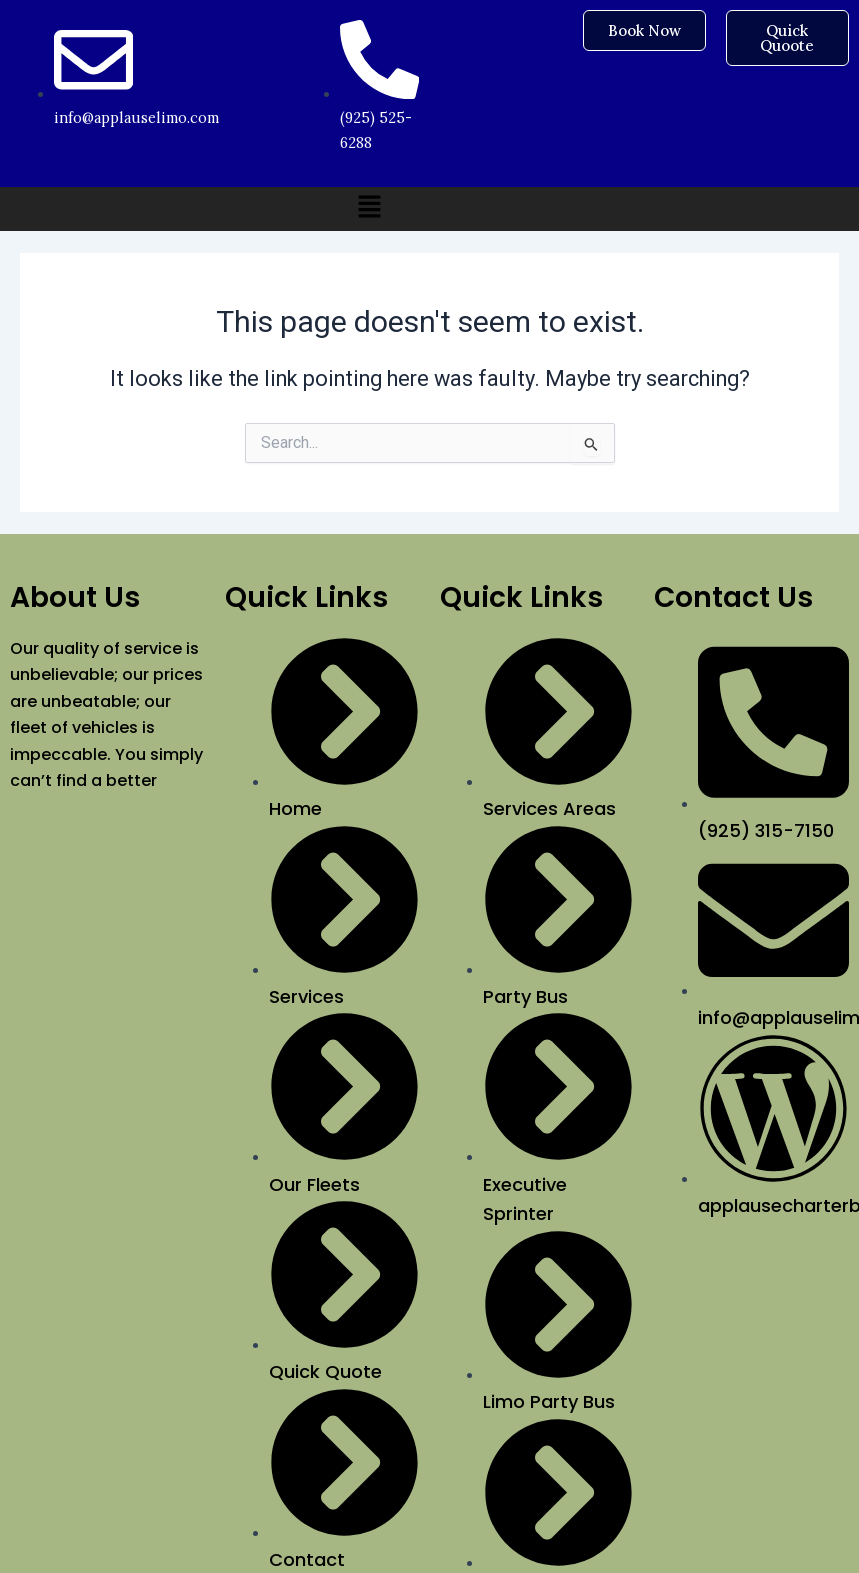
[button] (370, 209)
